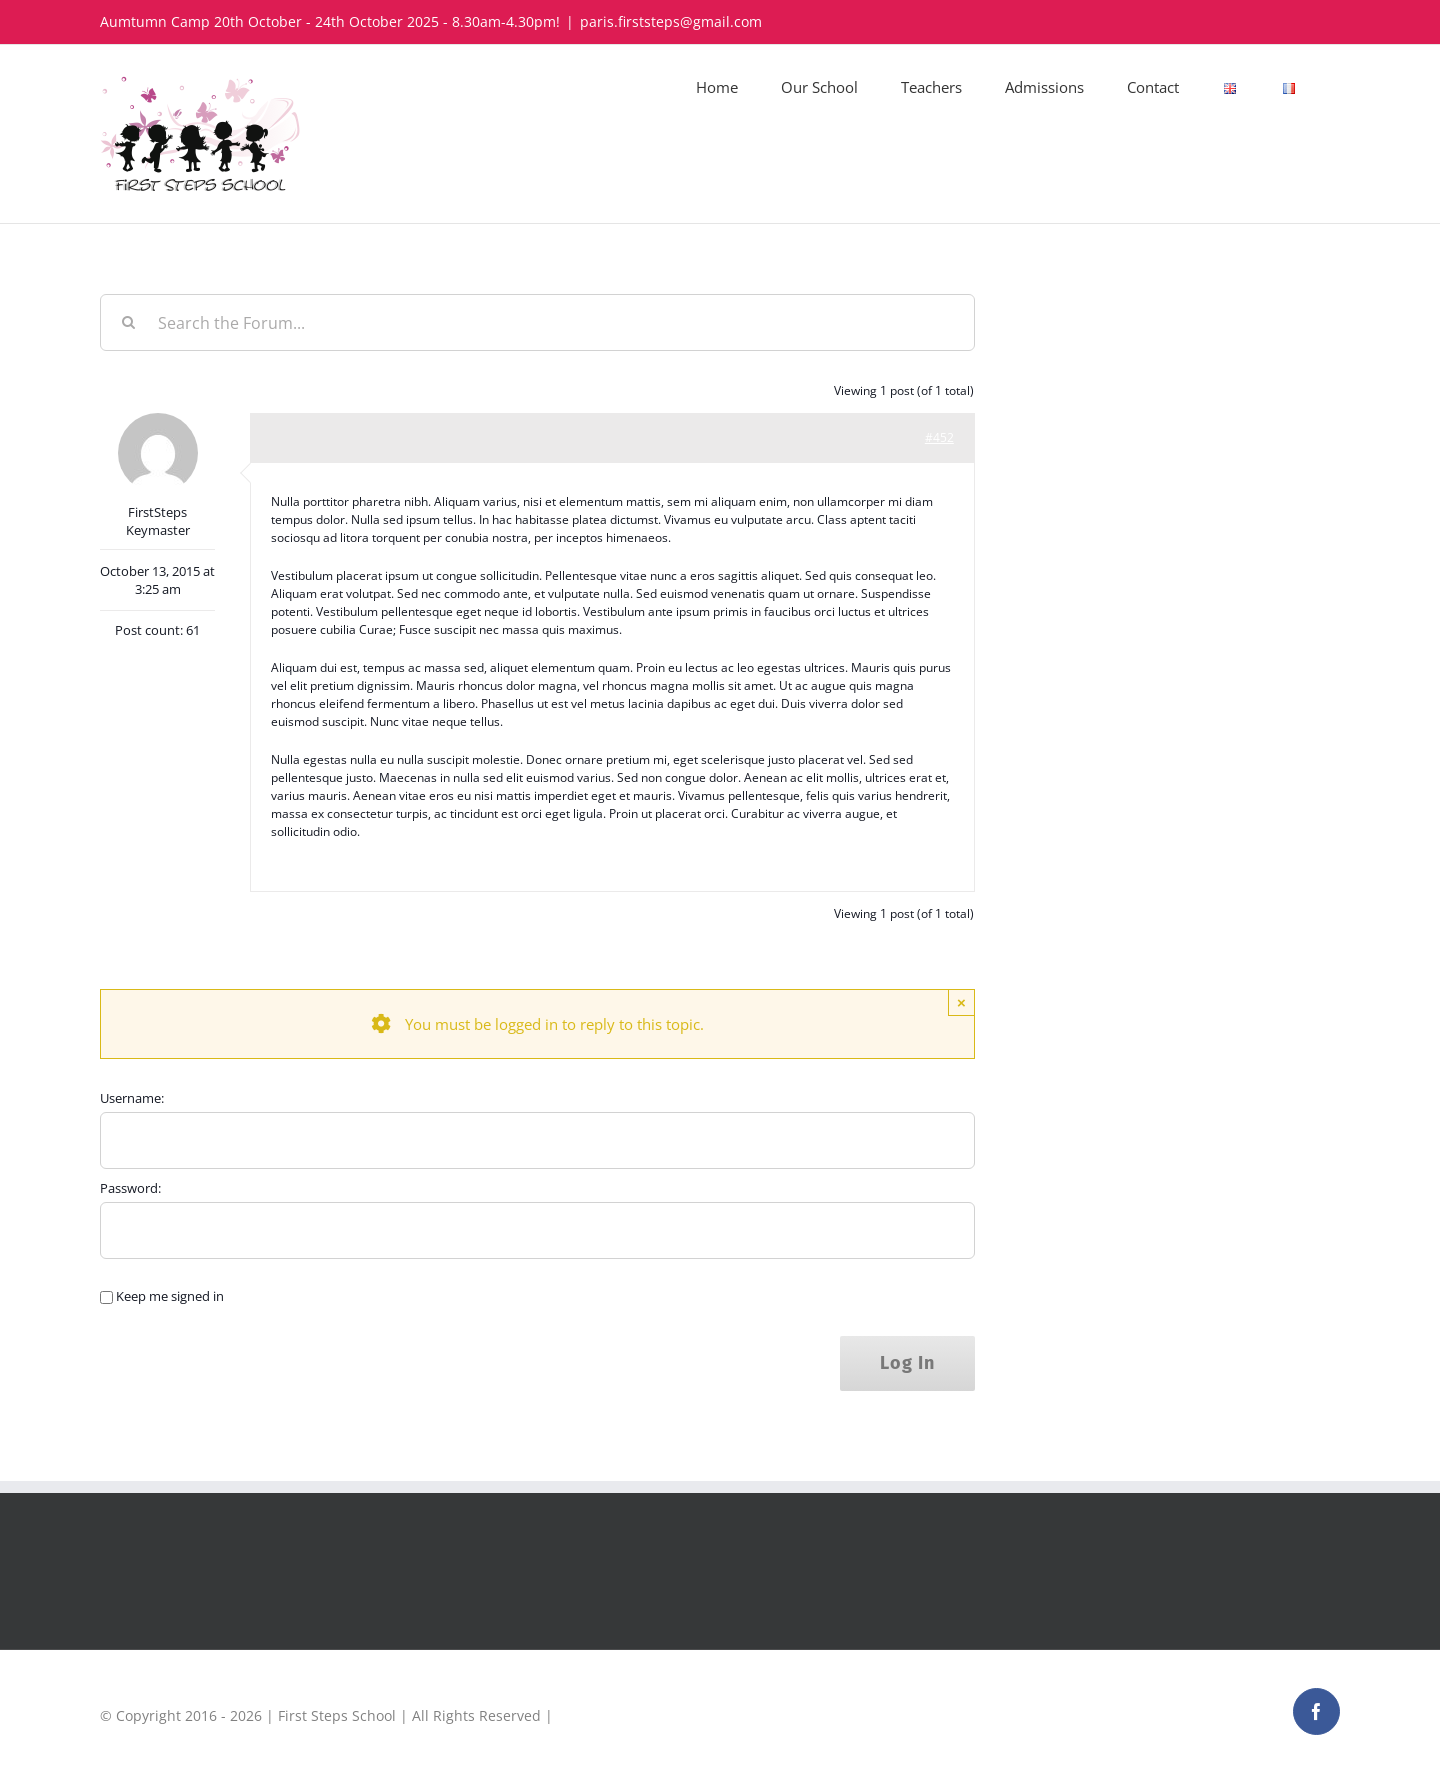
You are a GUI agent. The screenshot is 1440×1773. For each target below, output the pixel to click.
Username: (132, 1098)
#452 (939, 437)
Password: (130, 1188)
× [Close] (961, 1002)
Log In (907, 1363)
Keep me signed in (170, 1296)
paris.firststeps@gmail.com (671, 21)
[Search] (128, 322)
